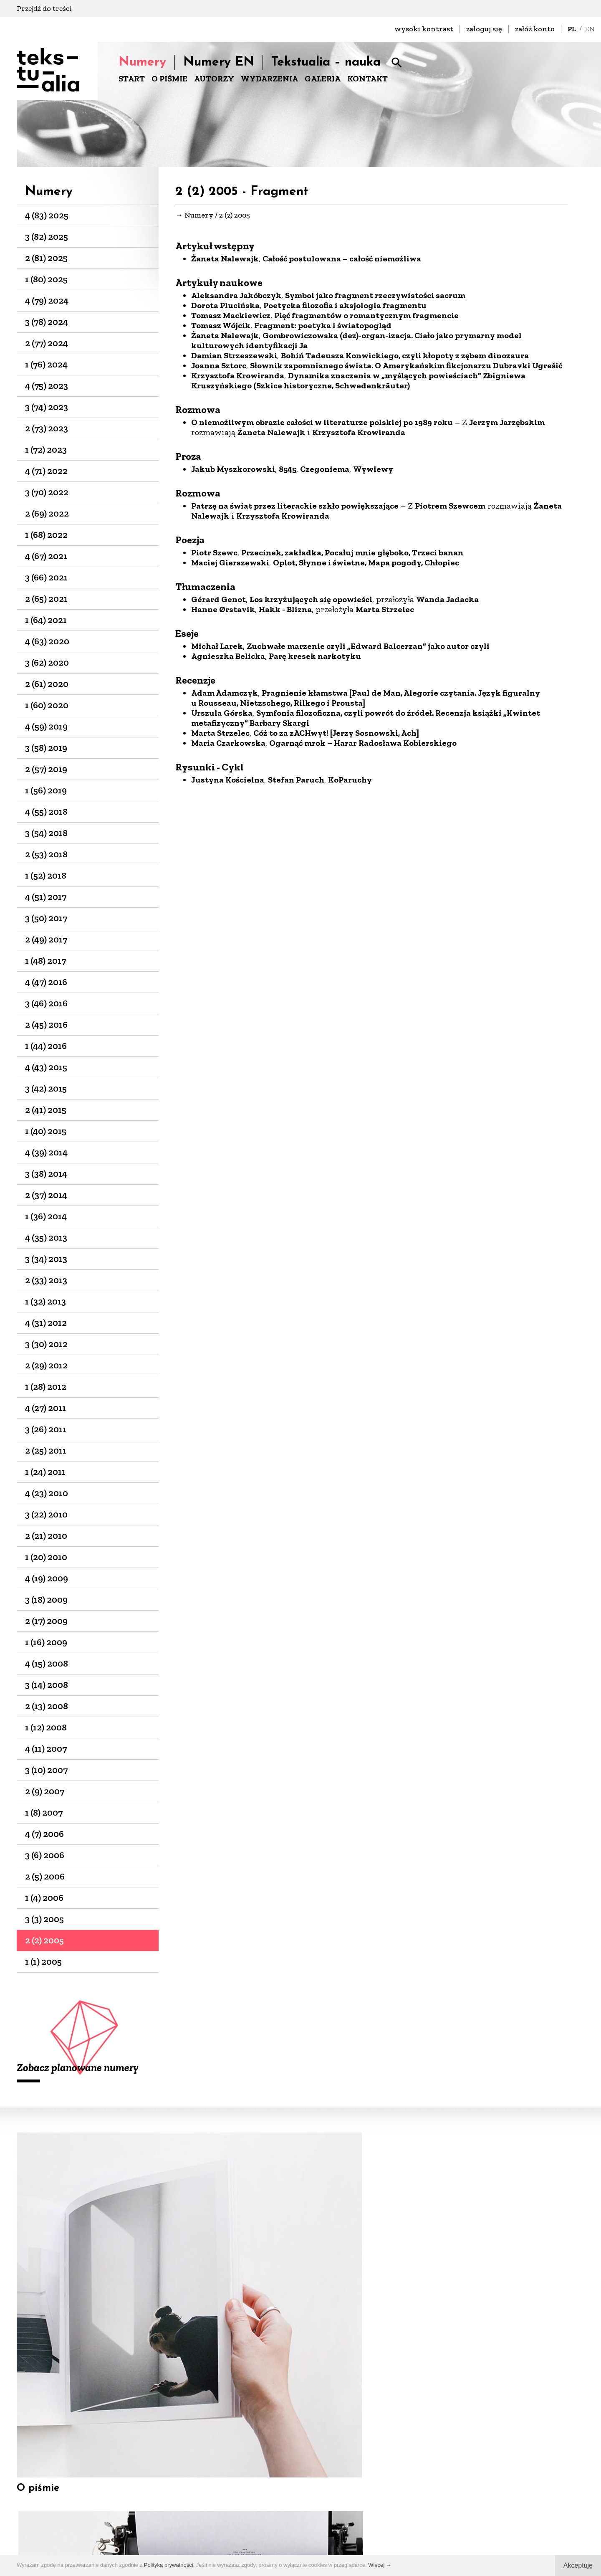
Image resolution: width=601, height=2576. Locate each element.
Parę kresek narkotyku (315, 658)
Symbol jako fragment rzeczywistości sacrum (375, 298)
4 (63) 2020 (47, 641)
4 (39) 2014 (46, 1152)
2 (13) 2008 (46, 1706)
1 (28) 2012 (45, 1386)
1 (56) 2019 (46, 790)
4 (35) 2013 (46, 1237)
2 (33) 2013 (46, 1280)
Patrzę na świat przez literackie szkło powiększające (295, 508)
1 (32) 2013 (45, 1301)
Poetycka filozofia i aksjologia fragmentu (345, 308)
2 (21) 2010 (46, 1535)
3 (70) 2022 (46, 492)
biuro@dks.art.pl (340, 2506)
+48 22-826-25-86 (340, 2517)
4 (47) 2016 (46, 982)
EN (590, 29)
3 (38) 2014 (46, 1173)
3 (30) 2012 (46, 1344)
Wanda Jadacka (447, 602)
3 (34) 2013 (46, 1258)
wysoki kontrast (423, 28)
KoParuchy (350, 782)
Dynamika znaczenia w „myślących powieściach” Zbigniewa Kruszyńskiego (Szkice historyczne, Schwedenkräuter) (358, 383)
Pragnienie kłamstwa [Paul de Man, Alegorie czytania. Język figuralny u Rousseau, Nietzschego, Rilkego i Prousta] (365, 700)
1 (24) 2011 (45, 1471)
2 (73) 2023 (46, 428)
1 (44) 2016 (46, 1045)
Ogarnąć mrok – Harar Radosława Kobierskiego (363, 745)
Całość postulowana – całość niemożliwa (342, 261)
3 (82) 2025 (46, 236)
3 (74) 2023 (46, 407)
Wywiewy (373, 471)
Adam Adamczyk (224, 695)
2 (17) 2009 (46, 1620)
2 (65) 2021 (46, 598)
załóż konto (535, 28)
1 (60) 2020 (46, 705)
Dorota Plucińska (225, 308)
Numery (142, 62)
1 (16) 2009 (46, 1642)
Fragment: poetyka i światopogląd (322, 328)
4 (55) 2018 (46, 811)
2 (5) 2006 (45, 1876)
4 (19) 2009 (46, 1578)
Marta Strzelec (385, 612)
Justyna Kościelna (227, 782)
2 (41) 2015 (45, 1109)
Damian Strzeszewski (234, 358)
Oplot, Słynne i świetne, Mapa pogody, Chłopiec (366, 565)
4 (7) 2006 (44, 1833)
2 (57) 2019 (46, 769)
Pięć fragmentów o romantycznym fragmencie (366, 318)
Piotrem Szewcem (450, 508)
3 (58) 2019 (46, 747)
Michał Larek (217, 648)
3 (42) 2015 (46, 1088)
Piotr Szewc (214, 555)
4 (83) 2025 (46, 215)
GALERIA (323, 78)
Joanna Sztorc (218, 368)
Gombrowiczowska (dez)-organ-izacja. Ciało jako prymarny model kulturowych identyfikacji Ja (356, 343)
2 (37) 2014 (46, 1195)
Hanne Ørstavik (223, 612)
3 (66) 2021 (46, 577)
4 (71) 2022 (46, 470)
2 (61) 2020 (46, 683)
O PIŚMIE (169, 78)
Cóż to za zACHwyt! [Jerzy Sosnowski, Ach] (336, 735)
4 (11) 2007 (46, 1748)
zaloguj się (484, 28)
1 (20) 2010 (46, 1557)
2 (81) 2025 (46, 257)
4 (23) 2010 (46, 1493)
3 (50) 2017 (46, 918)
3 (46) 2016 (46, 1003)
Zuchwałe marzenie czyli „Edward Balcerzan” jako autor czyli (368, 648)
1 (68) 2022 (46, 534)
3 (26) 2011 (45, 1429)
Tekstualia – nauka (326, 62)
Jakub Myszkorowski (233, 471)
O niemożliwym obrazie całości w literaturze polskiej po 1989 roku (322, 425)
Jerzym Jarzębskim (507, 425)
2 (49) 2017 (46, 939)
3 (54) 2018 (46, 832)
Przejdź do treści (44, 8)
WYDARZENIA (269, 78)
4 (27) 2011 (45, 1407)
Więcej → (379, 2565)
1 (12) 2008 (46, 1727)
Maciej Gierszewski (230, 565)
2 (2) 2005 (44, 1940)
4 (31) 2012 (46, 1322)
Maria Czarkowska (228, 745)
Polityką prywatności (168, 2565)
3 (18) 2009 (46, 1599)
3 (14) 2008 (46, 1684)
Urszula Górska (222, 715)
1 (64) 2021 (46, 620)
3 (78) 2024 (46, 321)
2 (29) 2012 (46, 1365)
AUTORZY (214, 78)
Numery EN (218, 62)
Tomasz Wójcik (220, 328)
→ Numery (194, 216)
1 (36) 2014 (46, 1216)
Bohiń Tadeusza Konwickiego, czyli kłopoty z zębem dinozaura (405, 358)
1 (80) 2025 (46, 279)
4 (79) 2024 (46, 300)
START (132, 78)
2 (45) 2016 (46, 1024)
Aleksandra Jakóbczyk (236, 298)
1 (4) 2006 (44, 1897)
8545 (287, 471)
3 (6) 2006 (44, 1855)
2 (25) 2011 (45, 1450)
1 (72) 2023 (46, 449)
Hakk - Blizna (285, 612)
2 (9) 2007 (44, 1791)
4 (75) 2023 (46, 385)
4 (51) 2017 (45, 896)
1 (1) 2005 (43, 1961)
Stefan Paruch (296, 782)
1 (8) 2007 (44, 1812)
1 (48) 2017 (45, 960)
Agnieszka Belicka (228, 658)
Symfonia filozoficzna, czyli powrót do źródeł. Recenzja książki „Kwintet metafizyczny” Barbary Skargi (365, 720)
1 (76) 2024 (46, 364)
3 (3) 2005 (44, 1919)
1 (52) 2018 (45, 875)
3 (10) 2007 (46, 1770)
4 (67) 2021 (46, 556)
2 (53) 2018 (46, 854)
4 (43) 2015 (46, 1067)
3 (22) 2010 (46, 1514)
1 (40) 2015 (45, 1131)
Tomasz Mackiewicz (230, 318)
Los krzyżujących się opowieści (311, 602)
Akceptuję (578, 2565)
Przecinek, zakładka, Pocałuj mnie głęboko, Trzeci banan (352, 555)
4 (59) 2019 (46, 726)
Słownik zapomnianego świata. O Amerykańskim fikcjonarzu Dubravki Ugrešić (406, 368)
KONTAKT (367, 78)
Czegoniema (324, 471)
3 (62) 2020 (47, 662)
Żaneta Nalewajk (225, 261)
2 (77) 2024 (46, 343)
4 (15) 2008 (46, 1663)
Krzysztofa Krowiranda (237, 378)
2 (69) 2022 (47, 513)
